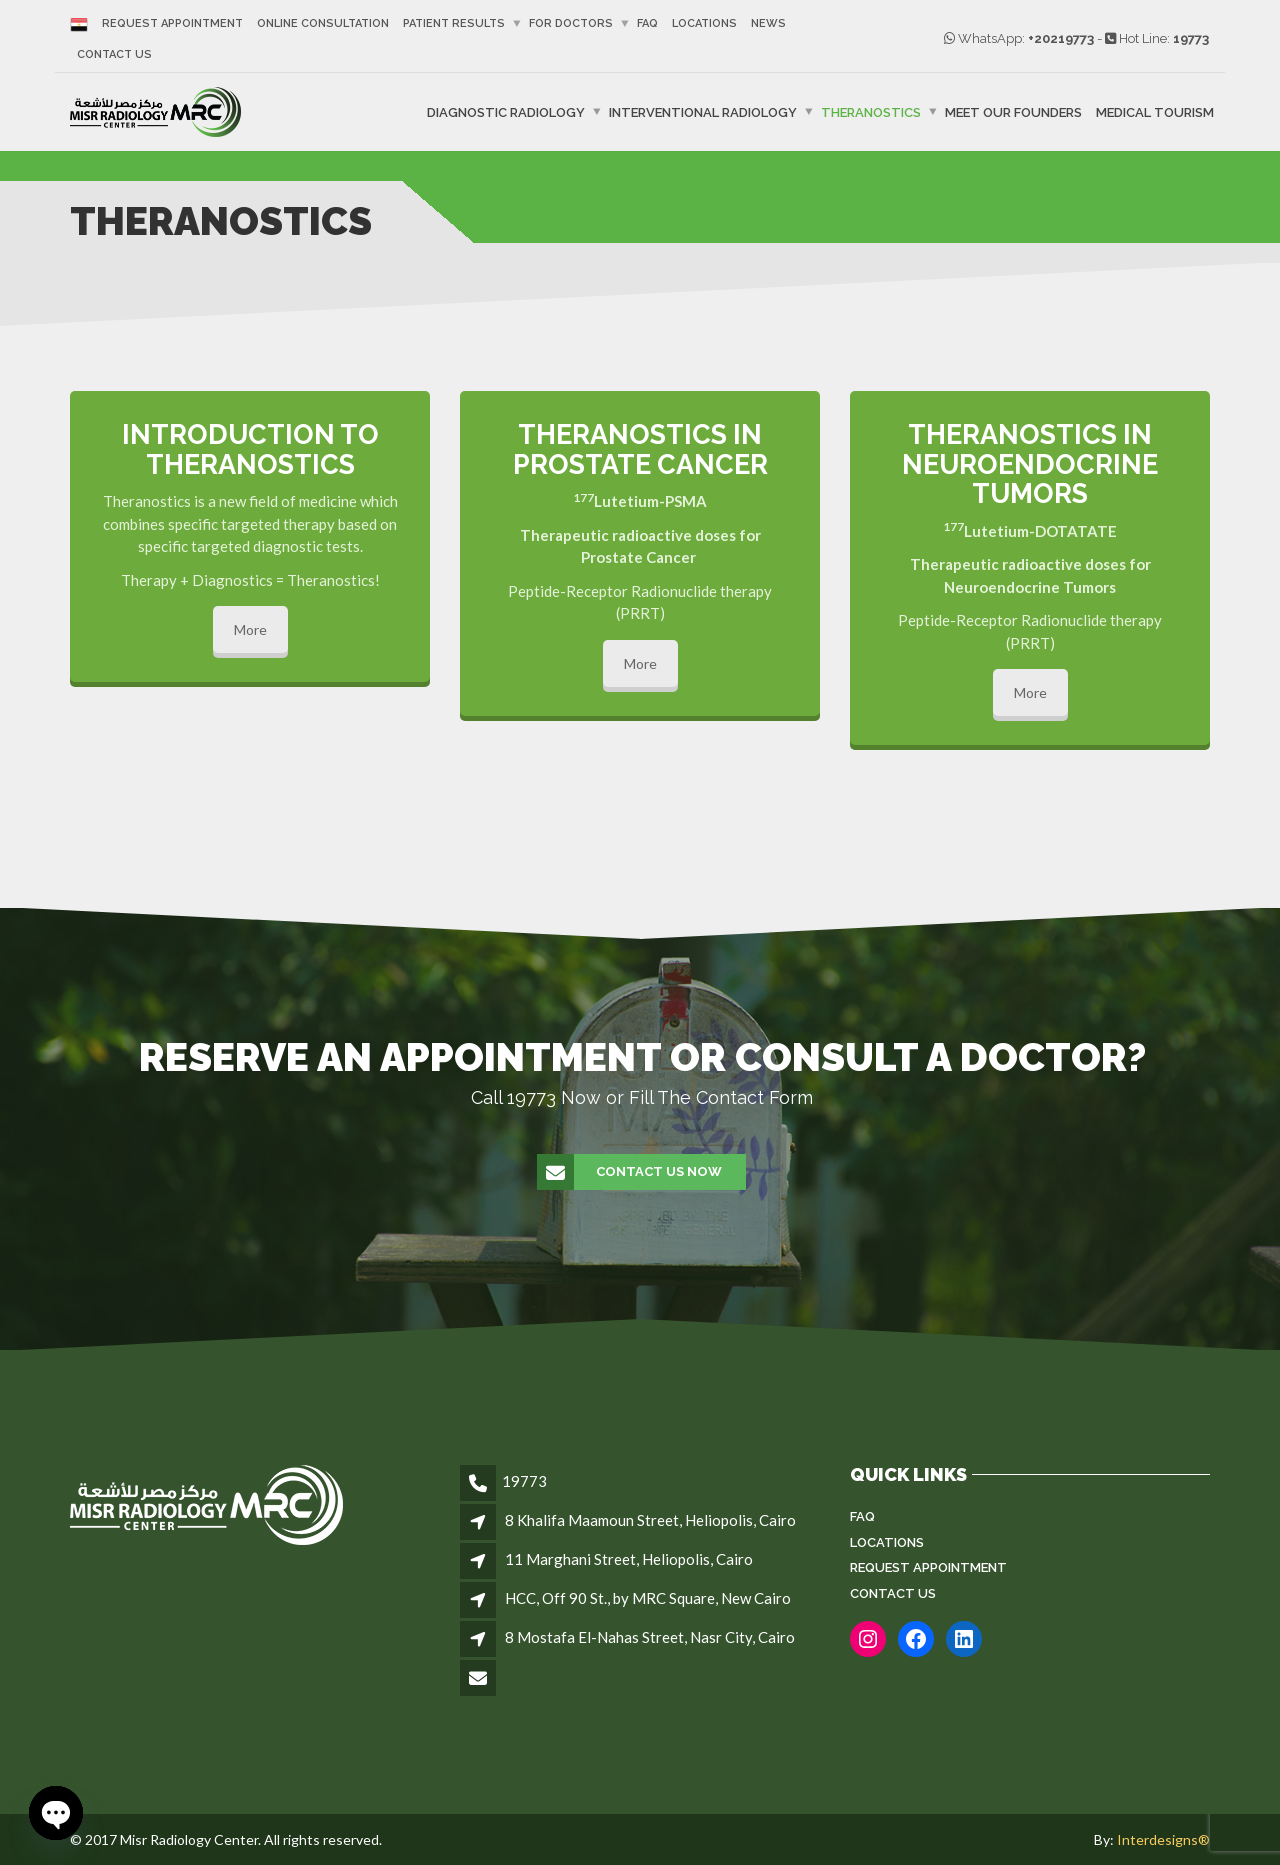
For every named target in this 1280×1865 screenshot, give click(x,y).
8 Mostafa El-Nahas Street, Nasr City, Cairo (650, 1637)
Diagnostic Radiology (506, 112)
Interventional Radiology (703, 112)
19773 (1191, 38)
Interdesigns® (1163, 1839)
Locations (704, 23)
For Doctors (571, 23)
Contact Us (114, 54)
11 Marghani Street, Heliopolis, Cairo (629, 1559)
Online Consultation (323, 23)
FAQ (647, 23)
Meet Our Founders (1013, 112)
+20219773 (1061, 38)
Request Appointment (172, 23)
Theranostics (871, 112)
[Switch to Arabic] (82, 23)
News (768, 23)
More (250, 629)
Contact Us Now (630, 1172)
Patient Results (454, 23)
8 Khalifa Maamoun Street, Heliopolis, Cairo (650, 1520)
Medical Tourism (1155, 112)
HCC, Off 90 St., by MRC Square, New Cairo (648, 1598)
